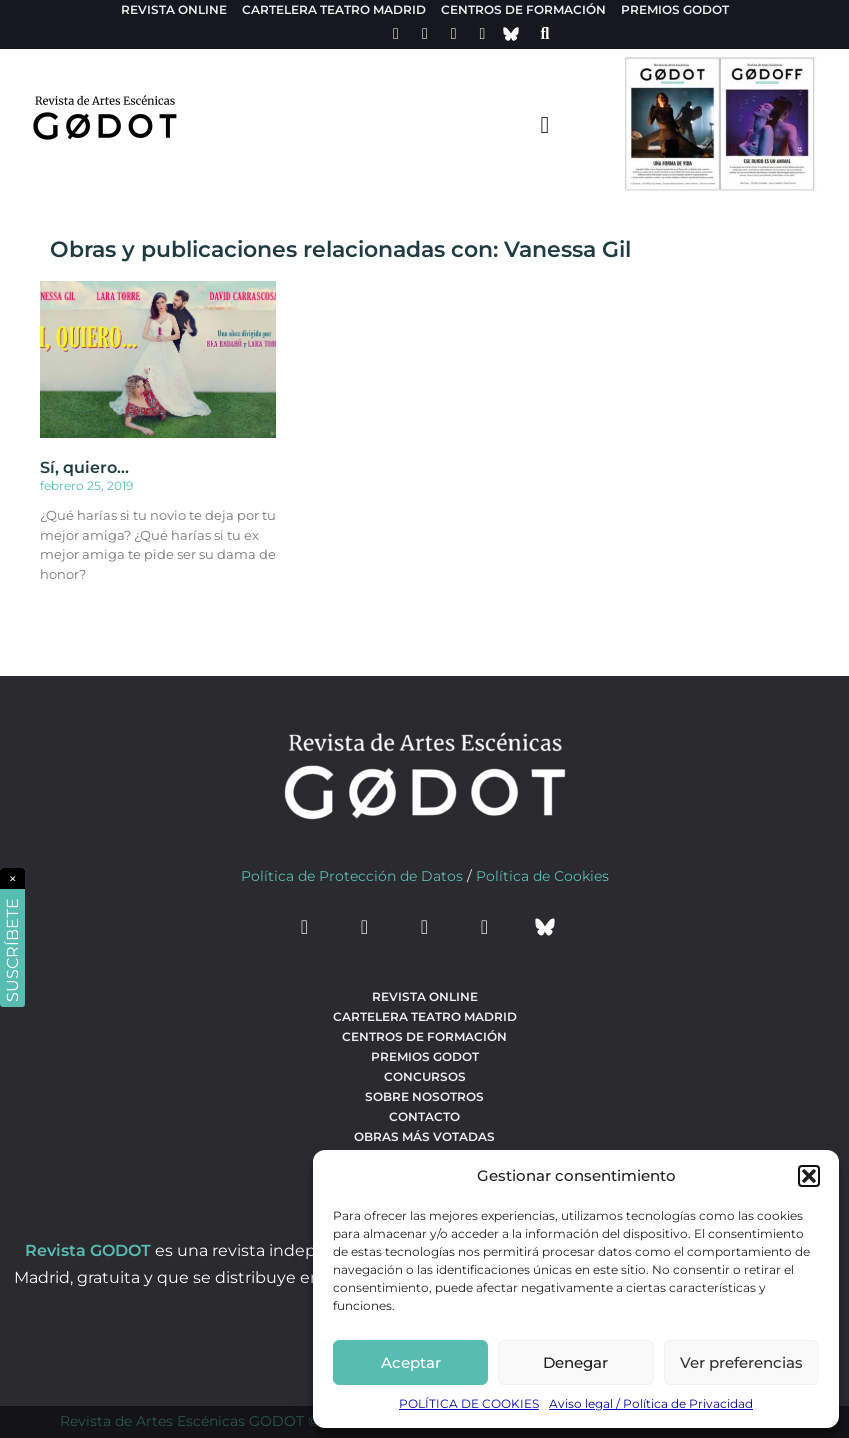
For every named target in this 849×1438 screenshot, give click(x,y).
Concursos (425, 1076)
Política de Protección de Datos (352, 876)
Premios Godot (675, 9)
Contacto (424, 1116)
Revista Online (174, 9)
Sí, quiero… (84, 467)
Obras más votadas (424, 1136)
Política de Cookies (542, 876)
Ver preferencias (741, 1362)
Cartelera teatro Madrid (334, 9)
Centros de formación (523, 9)
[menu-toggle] (545, 124)
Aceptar (411, 1362)
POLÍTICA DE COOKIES (469, 1403)
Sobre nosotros (424, 1096)
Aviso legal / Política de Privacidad (651, 1403)
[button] (809, 1176)
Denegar (575, 1362)
